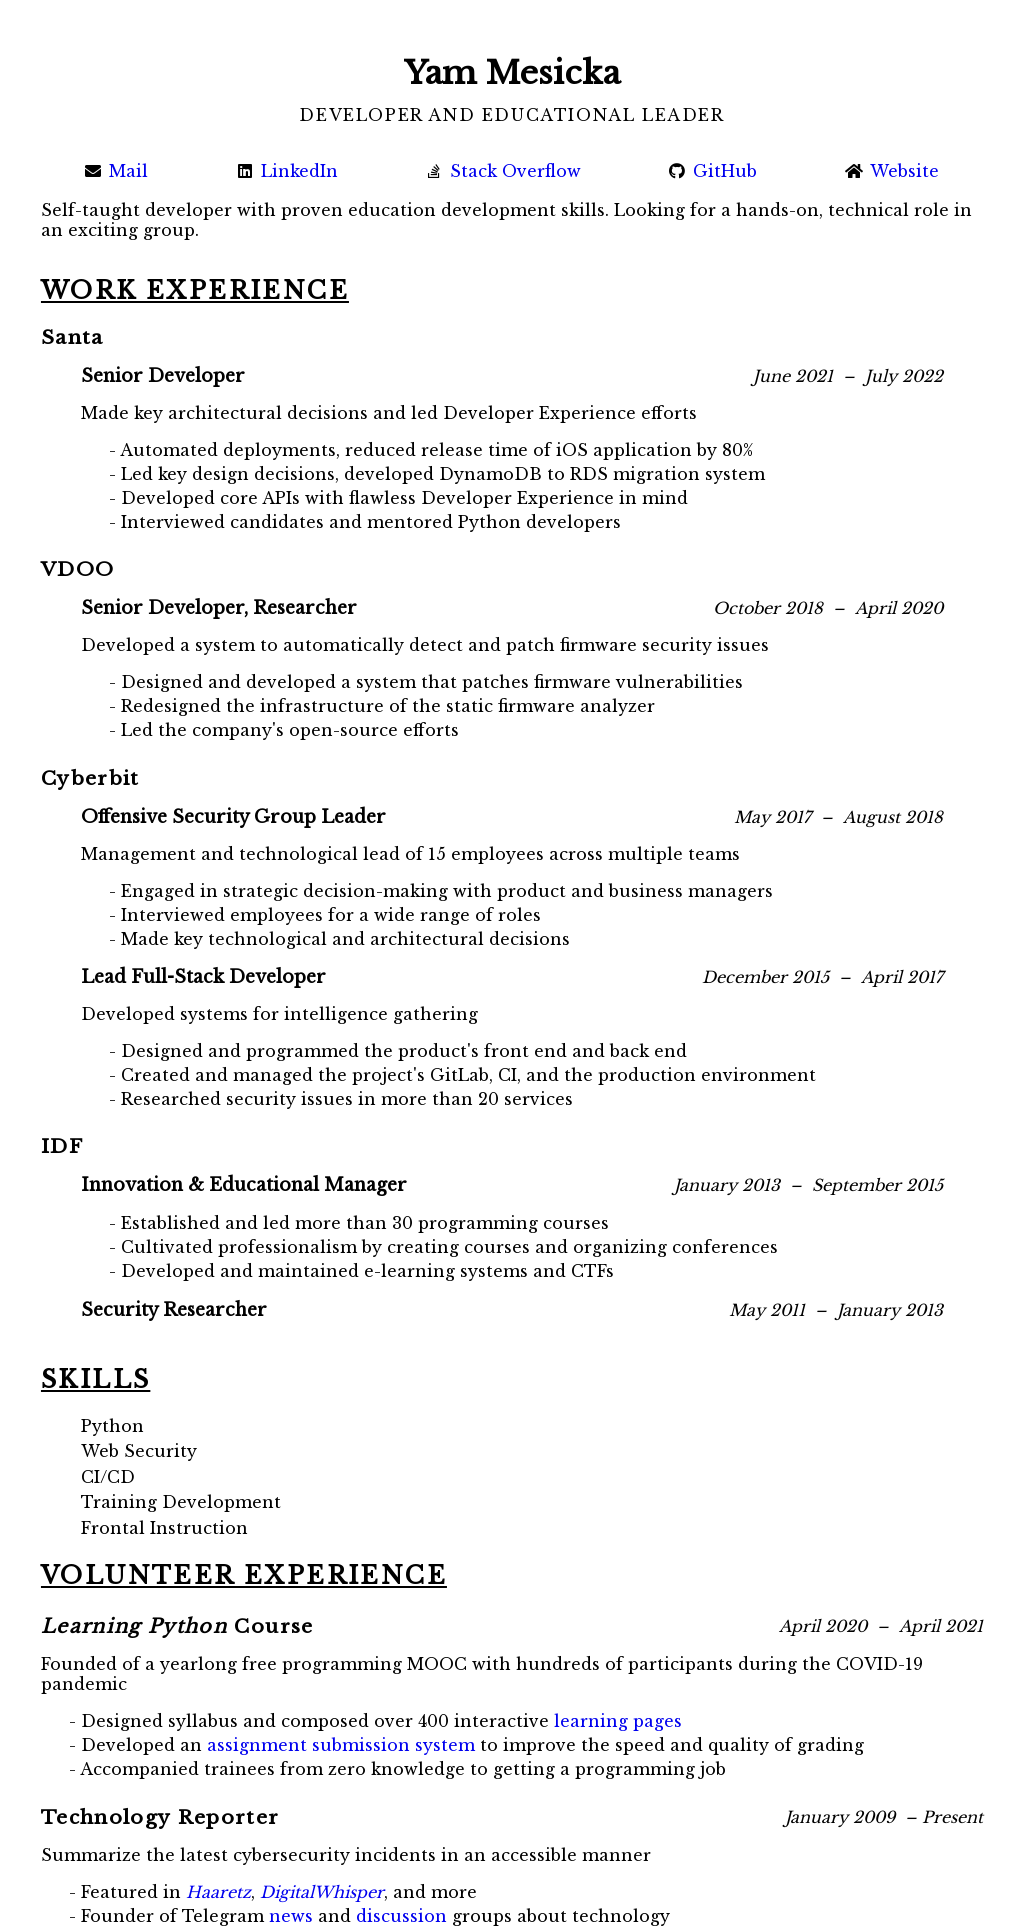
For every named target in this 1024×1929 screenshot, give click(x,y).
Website (892, 171)
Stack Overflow (503, 171)
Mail (116, 171)
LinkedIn (287, 171)
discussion (401, 1916)
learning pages (618, 1721)
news (291, 1916)
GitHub (713, 171)
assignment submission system (341, 1745)
